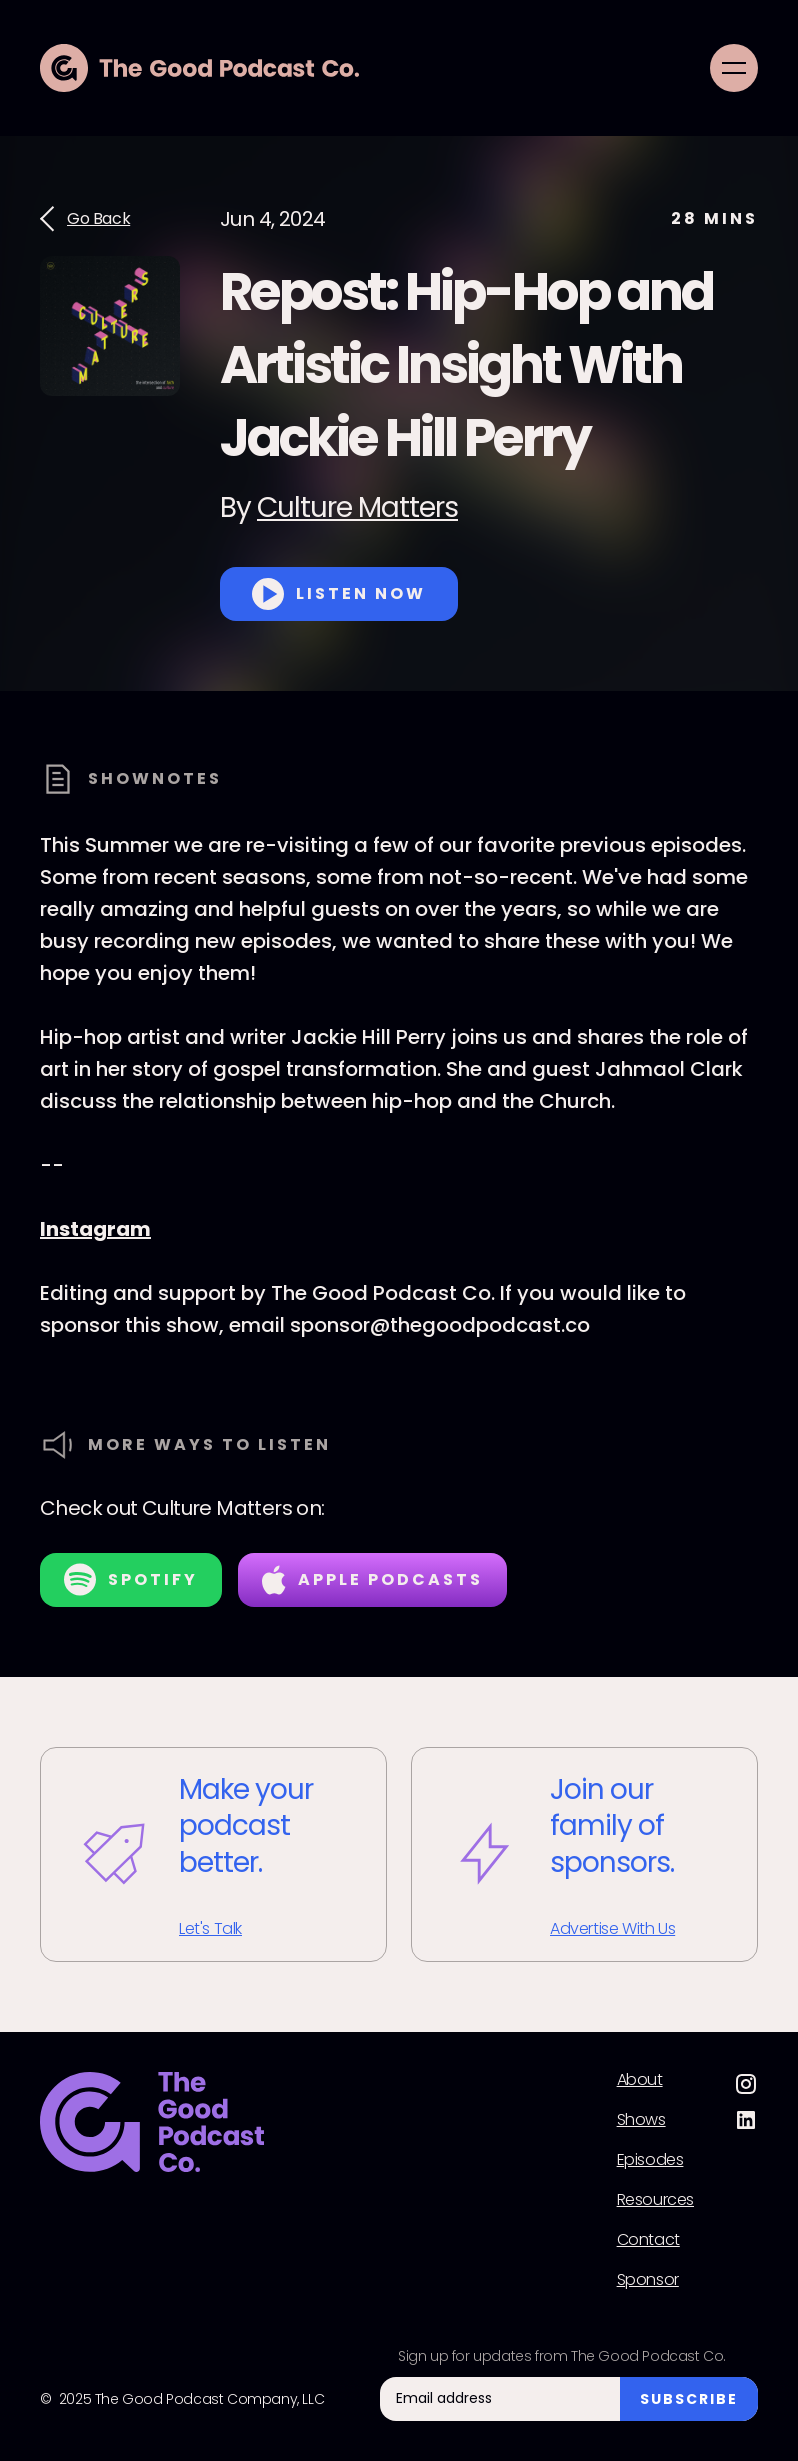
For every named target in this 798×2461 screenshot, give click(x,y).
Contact (648, 2240)
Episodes (650, 2160)
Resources (655, 2200)
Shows (641, 2120)
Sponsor (648, 2280)
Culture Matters (357, 507)
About (640, 2080)
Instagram (95, 1229)
